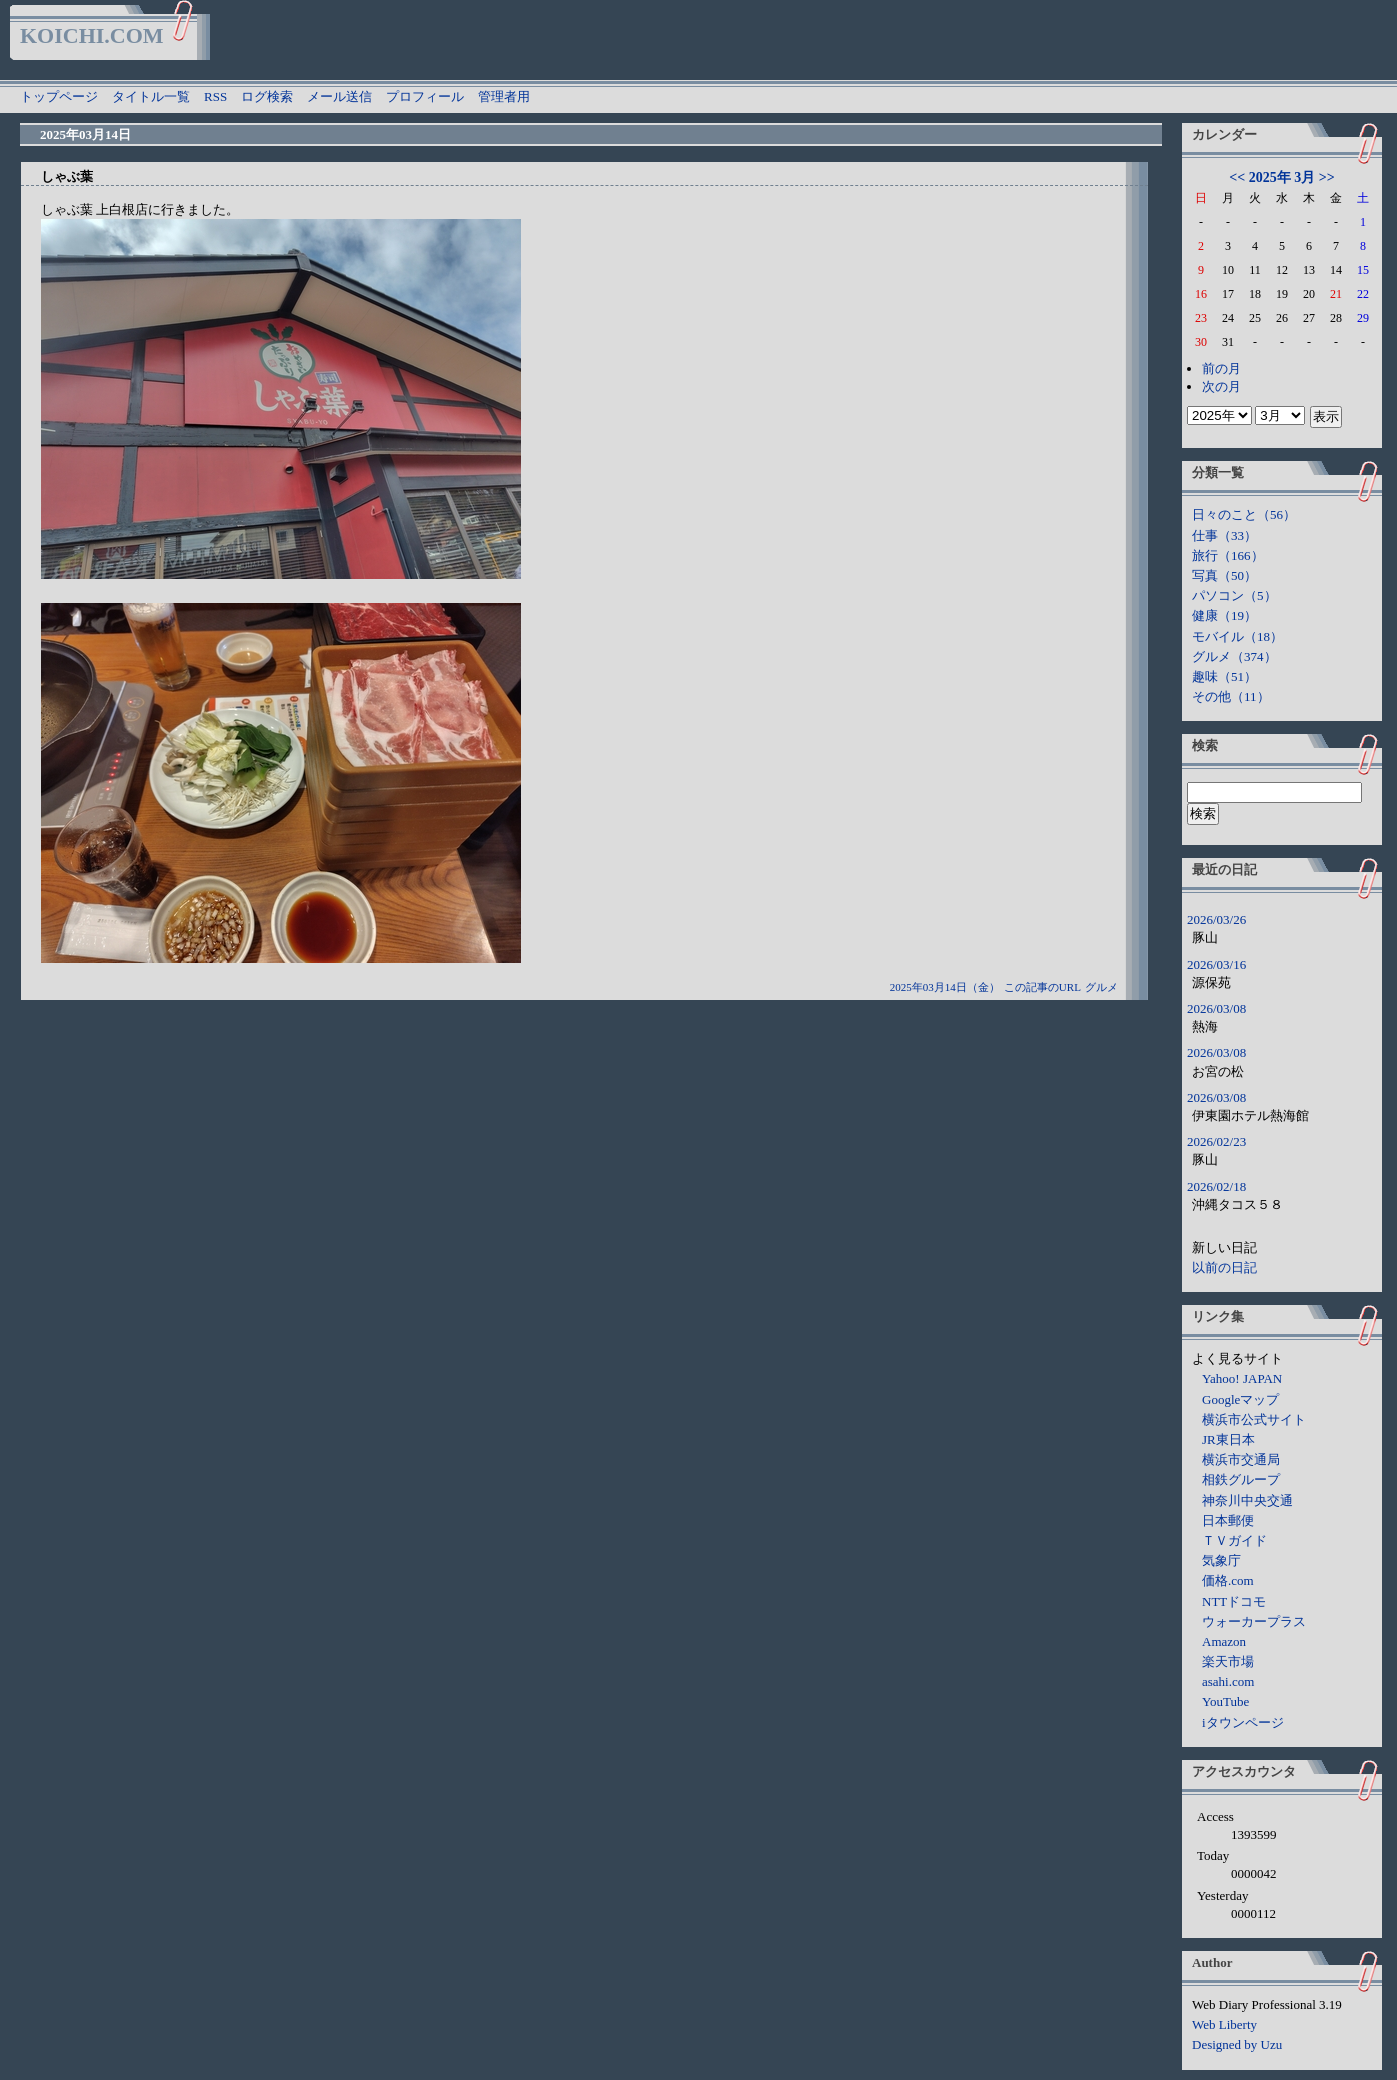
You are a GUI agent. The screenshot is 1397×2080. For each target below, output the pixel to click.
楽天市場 (1228, 1661)
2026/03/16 (1216, 964)
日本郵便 (1228, 1520)
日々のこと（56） (1244, 514)
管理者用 (504, 96)
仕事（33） (1224, 535)
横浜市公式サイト (1254, 1419)
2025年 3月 (1282, 177)
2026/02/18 (1216, 1186)
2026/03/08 (1216, 1008)
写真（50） (1224, 575)
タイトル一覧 (151, 96)
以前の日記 (1224, 1267)
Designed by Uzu (1237, 2044)
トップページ (59, 96)
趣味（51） (1224, 676)
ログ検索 (267, 96)
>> (1327, 177)
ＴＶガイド (1234, 1540)
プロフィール (425, 96)
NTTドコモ (1234, 1601)
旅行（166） (1228, 555)
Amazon (1224, 1641)
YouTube (1225, 1701)
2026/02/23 (1216, 1141)
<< (1237, 177)
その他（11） (1231, 696)
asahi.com (1228, 1681)
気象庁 (1221, 1560)
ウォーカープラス (1254, 1621)
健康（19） (1224, 615)
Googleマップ (1240, 1399)
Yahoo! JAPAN (1242, 1378)
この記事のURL (1042, 987)
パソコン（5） (1234, 595)
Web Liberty (1224, 2024)
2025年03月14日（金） (945, 987)
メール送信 (339, 96)
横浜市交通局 (1241, 1459)
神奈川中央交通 (1247, 1500)
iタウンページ (1243, 1722)
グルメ (1101, 987)
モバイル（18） (1237, 636)
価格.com (1228, 1580)
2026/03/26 (1216, 919)
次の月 (1221, 386)
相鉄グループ (1241, 1479)
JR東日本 (1228, 1439)
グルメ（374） (1234, 656)
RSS (215, 96)
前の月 (1221, 368)
